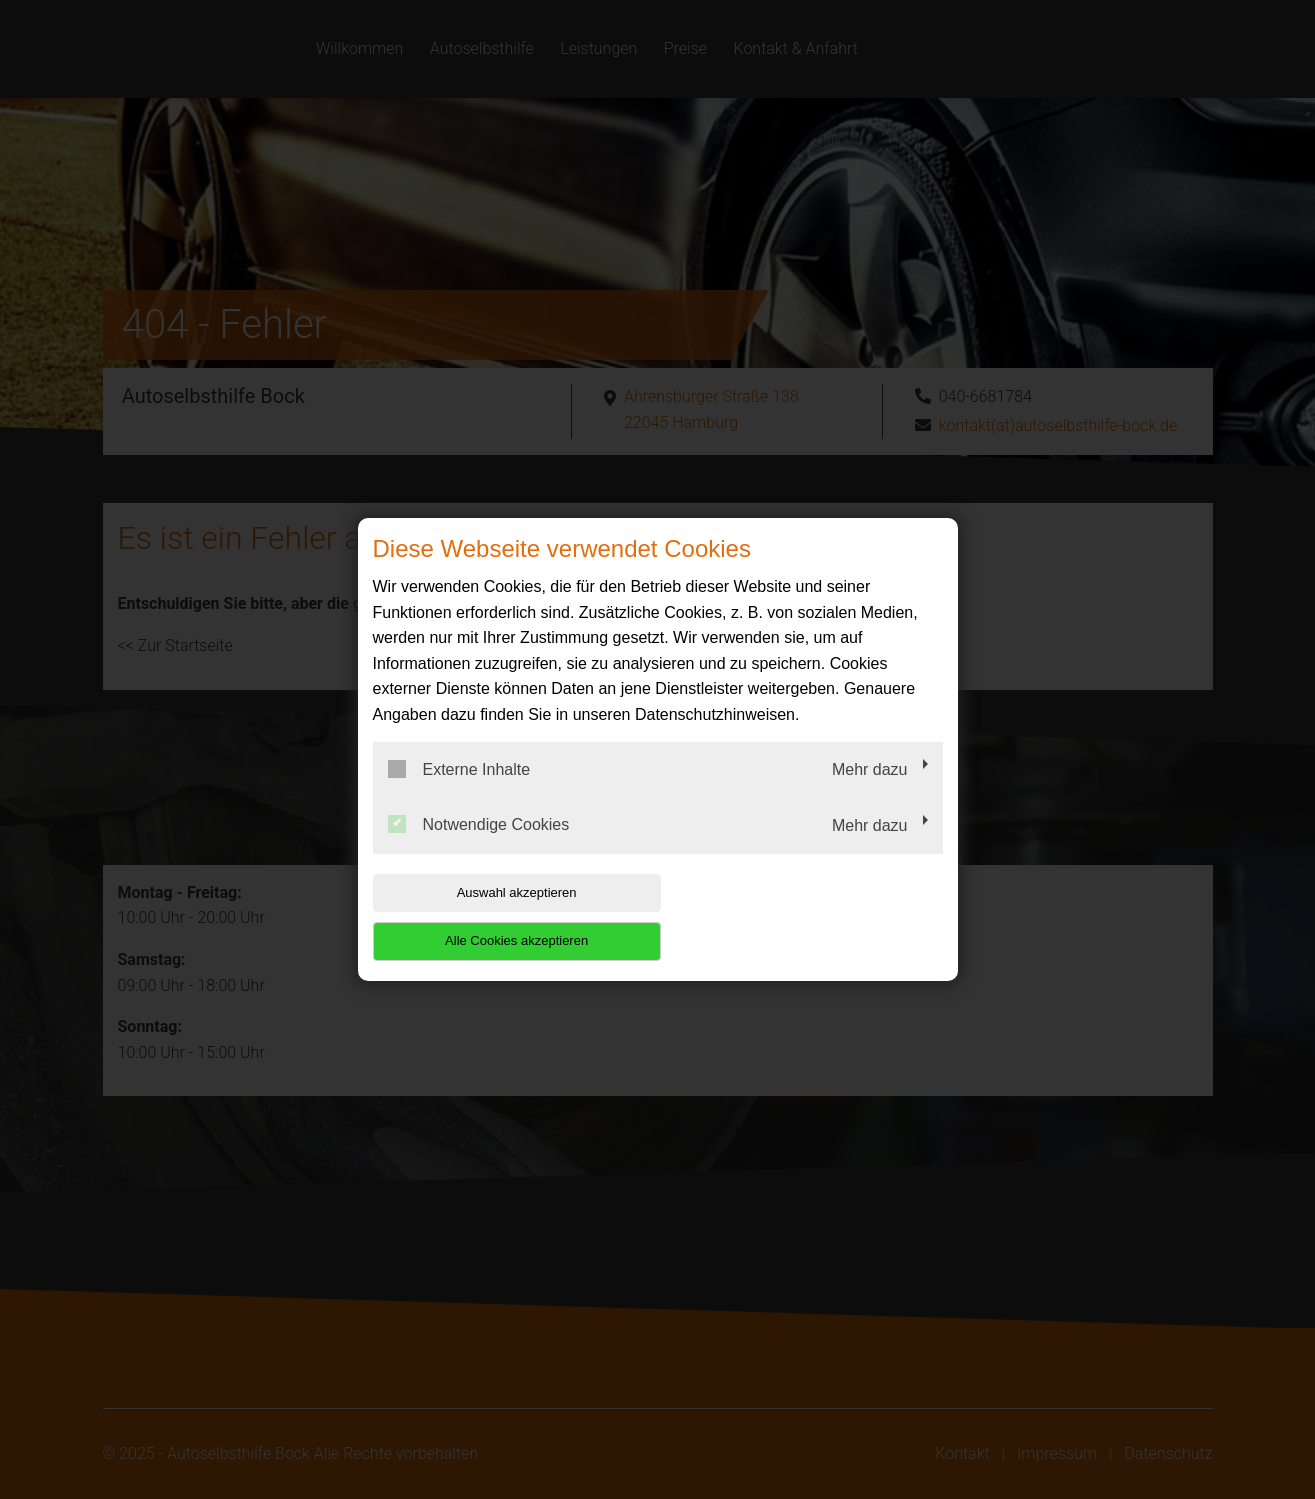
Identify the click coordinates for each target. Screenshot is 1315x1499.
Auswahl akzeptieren (501, 916)
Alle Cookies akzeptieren (814, 916)
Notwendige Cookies (479, 849)
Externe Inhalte (459, 793)
